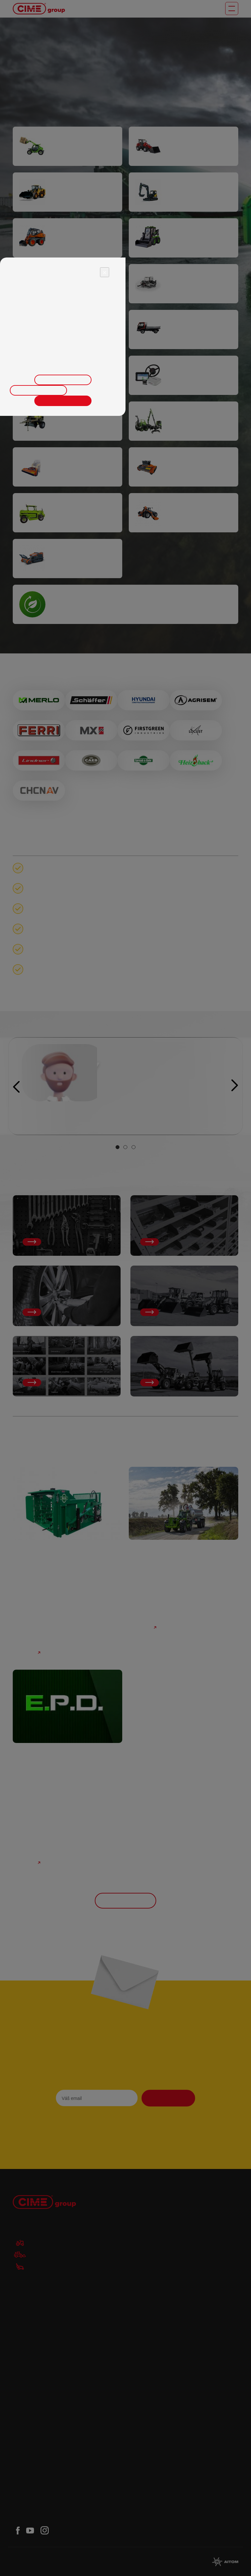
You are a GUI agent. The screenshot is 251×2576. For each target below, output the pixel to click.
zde (82, 363)
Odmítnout (38, 390)
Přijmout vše (62, 400)
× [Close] (105, 272)
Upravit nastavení (63, 379)
